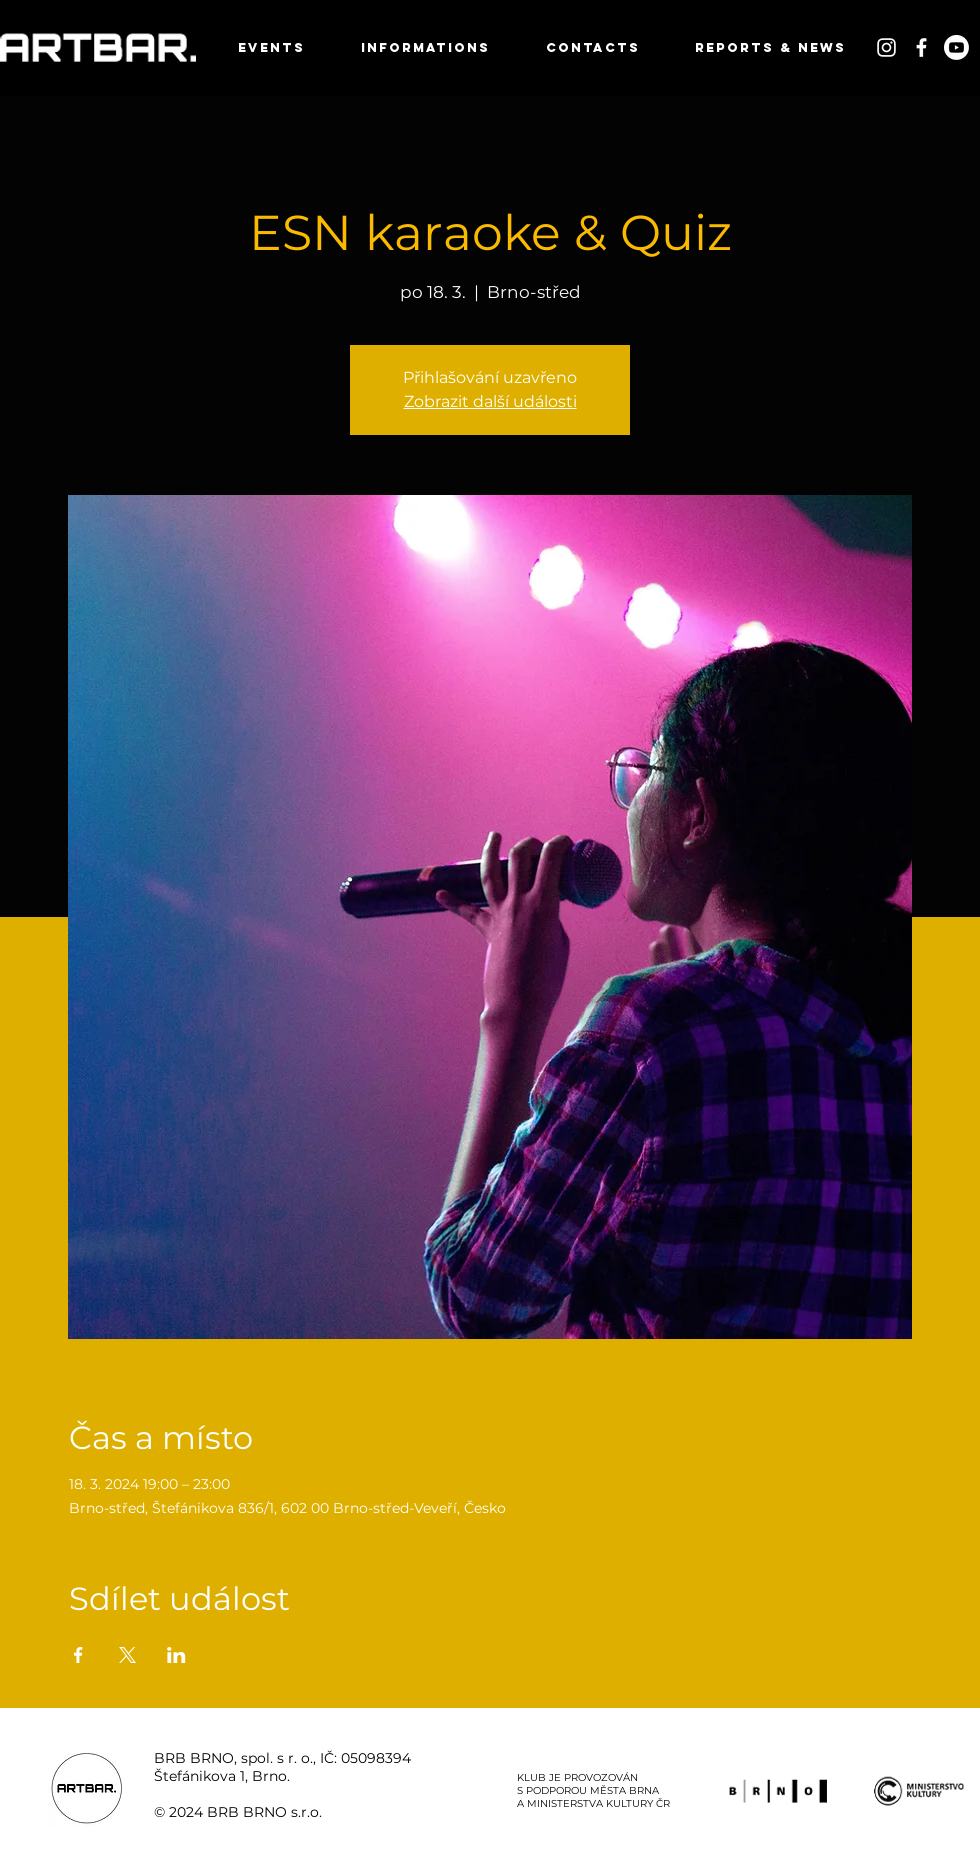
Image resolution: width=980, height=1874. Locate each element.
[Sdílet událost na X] (127, 1655)
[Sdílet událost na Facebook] (78, 1655)
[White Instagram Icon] (886, 47)
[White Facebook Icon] (921, 47)
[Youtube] (956, 47)
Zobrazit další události (490, 401)
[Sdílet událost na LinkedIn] (176, 1655)
